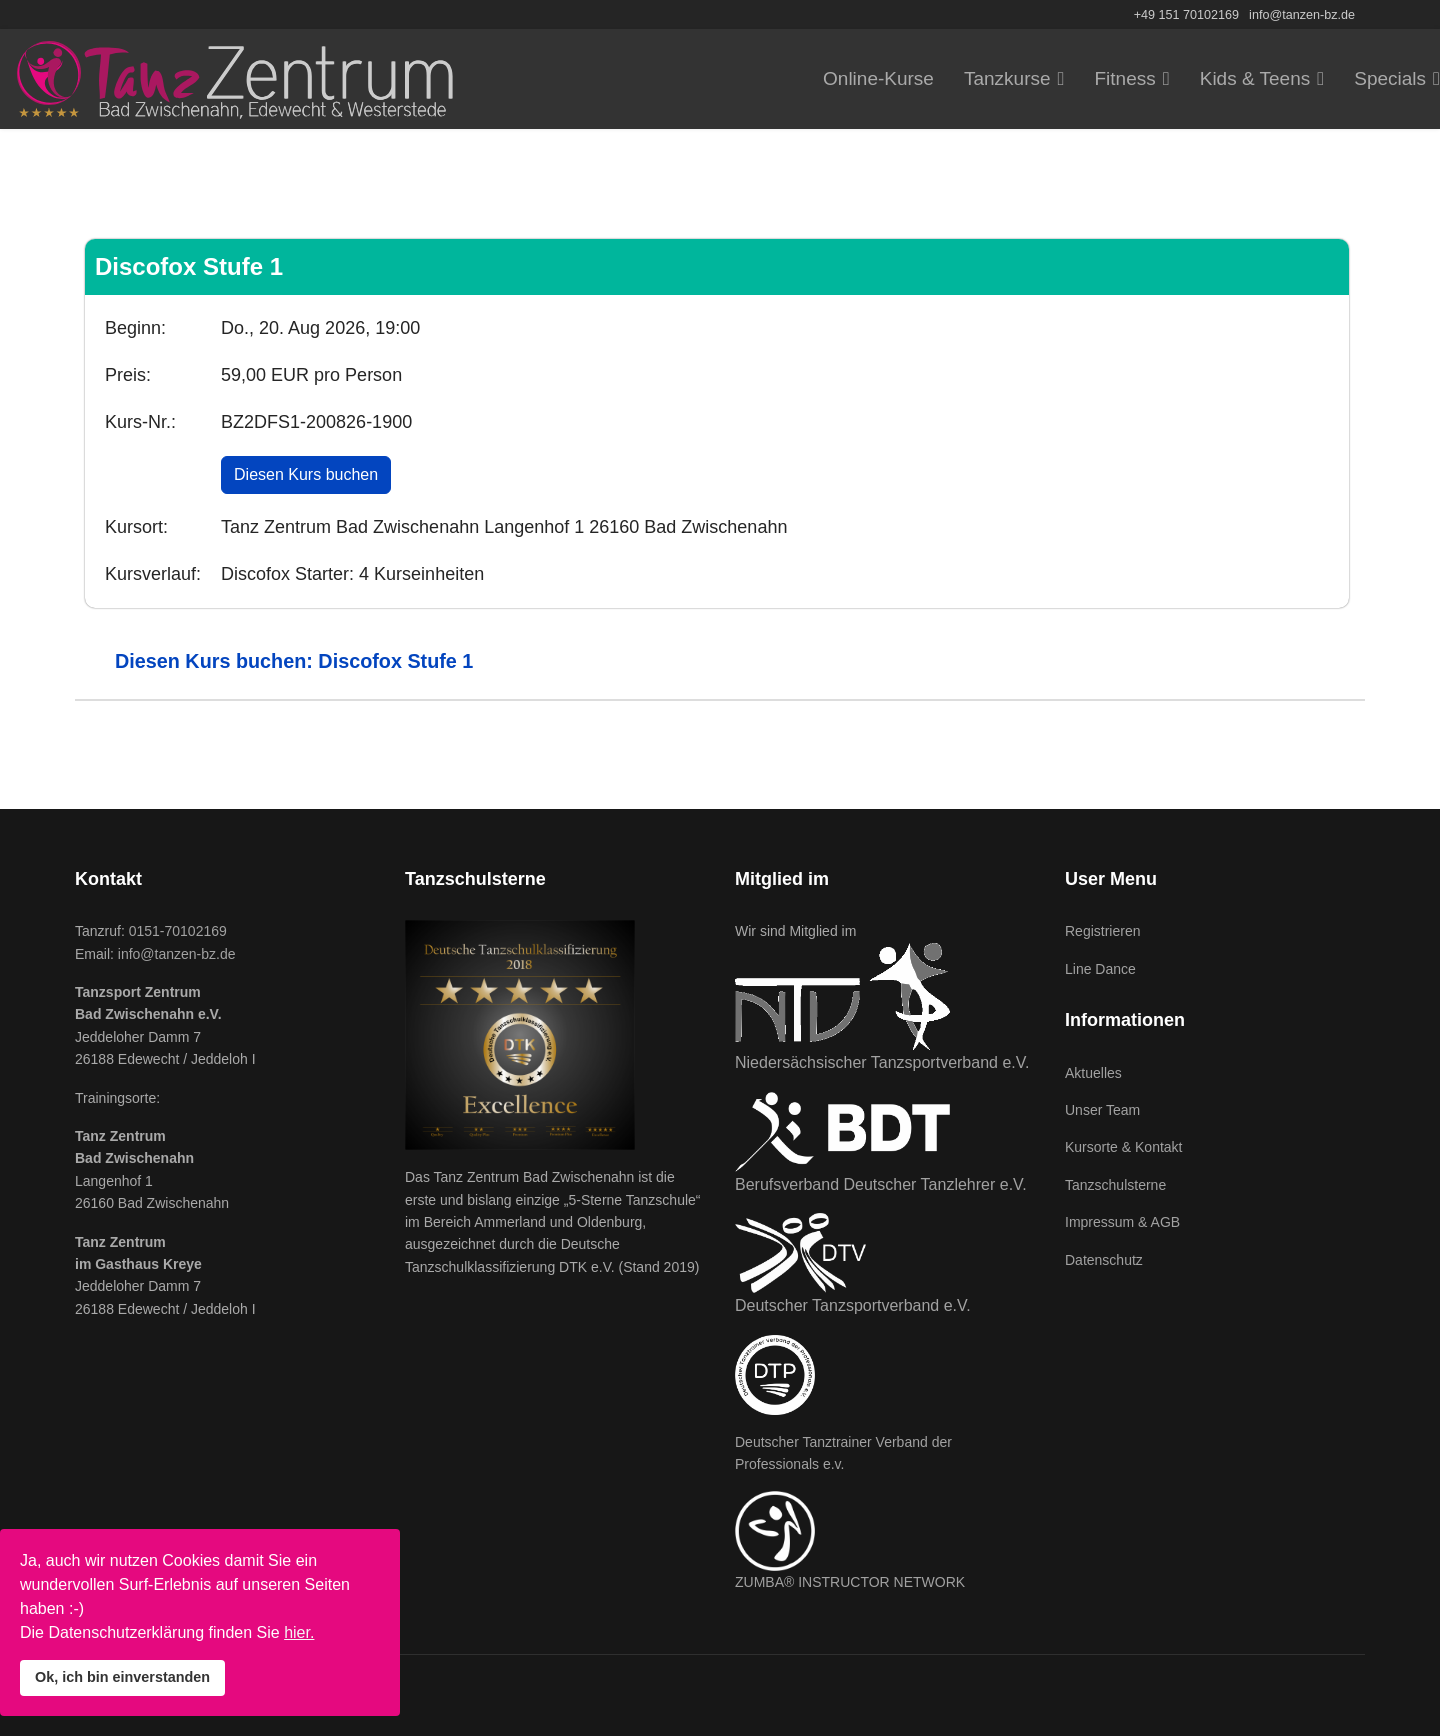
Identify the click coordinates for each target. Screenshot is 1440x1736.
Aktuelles (1093, 1073)
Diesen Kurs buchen (306, 474)
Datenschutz (1104, 1260)
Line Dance (1100, 969)
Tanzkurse (1007, 78)
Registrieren (1102, 931)
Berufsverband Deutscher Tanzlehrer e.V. (881, 1184)
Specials (1390, 78)
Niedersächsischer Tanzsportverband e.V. (882, 1062)
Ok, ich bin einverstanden (122, 1677)
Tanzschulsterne (1115, 1185)
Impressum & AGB (1122, 1222)
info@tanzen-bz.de (1302, 15)
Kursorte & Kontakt (1124, 1147)
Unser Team (1102, 1110)
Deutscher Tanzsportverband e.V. (853, 1305)
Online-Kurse (878, 78)
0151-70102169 (178, 931)
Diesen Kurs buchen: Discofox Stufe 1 (294, 661)
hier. (299, 1632)
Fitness (1125, 78)
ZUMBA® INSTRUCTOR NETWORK (850, 1582)
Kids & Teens (1255, 78)
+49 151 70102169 (1186, 15)
